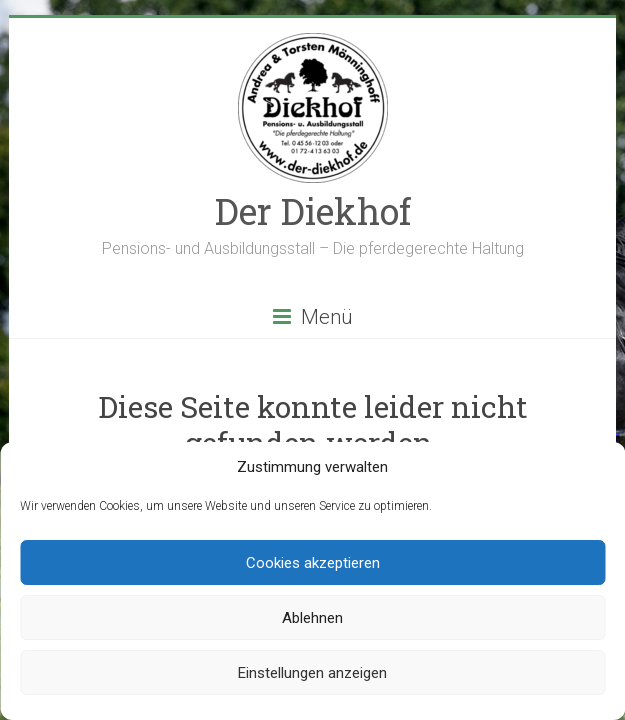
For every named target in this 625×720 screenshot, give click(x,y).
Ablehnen (312, 618)
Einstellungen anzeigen (312, 673)
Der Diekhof (313, 211)
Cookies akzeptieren (313, 563)
